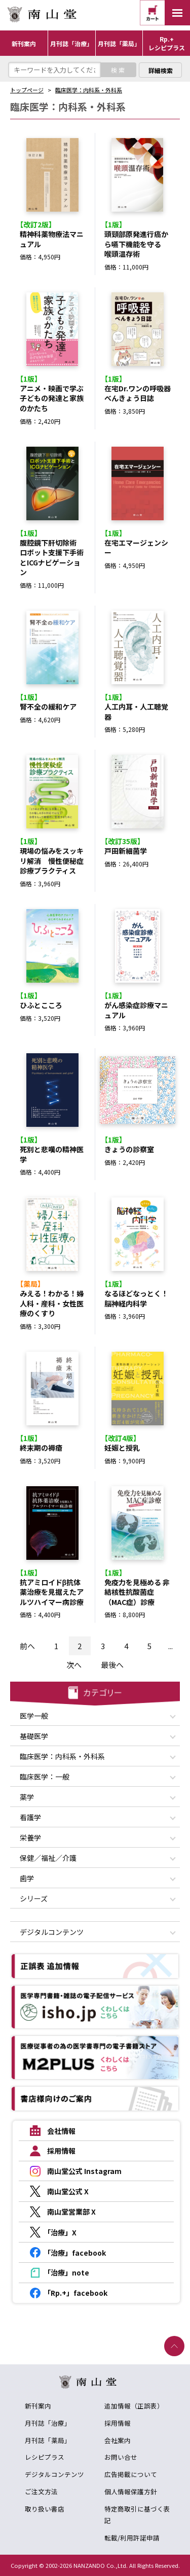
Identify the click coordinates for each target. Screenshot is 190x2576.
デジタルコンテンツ (54, 2474)
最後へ (112, 1664)
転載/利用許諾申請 (132, 2537)
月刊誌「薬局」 (48, 2440)
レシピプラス (44, 2457)
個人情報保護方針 (130, 2491)
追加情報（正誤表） (134, 2406)
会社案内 (117, 2440)
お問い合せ (120, 2457)
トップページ (27, 90)
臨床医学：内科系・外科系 (88, 90)
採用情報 (117, 2423)
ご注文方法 (41, 2491)
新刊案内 (38, 2406)
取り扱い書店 (44, 2509)
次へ (74, 1664)
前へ (27, 1646)
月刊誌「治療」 (48, 2423)
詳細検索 (160, 70)
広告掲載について (130, 2474)
